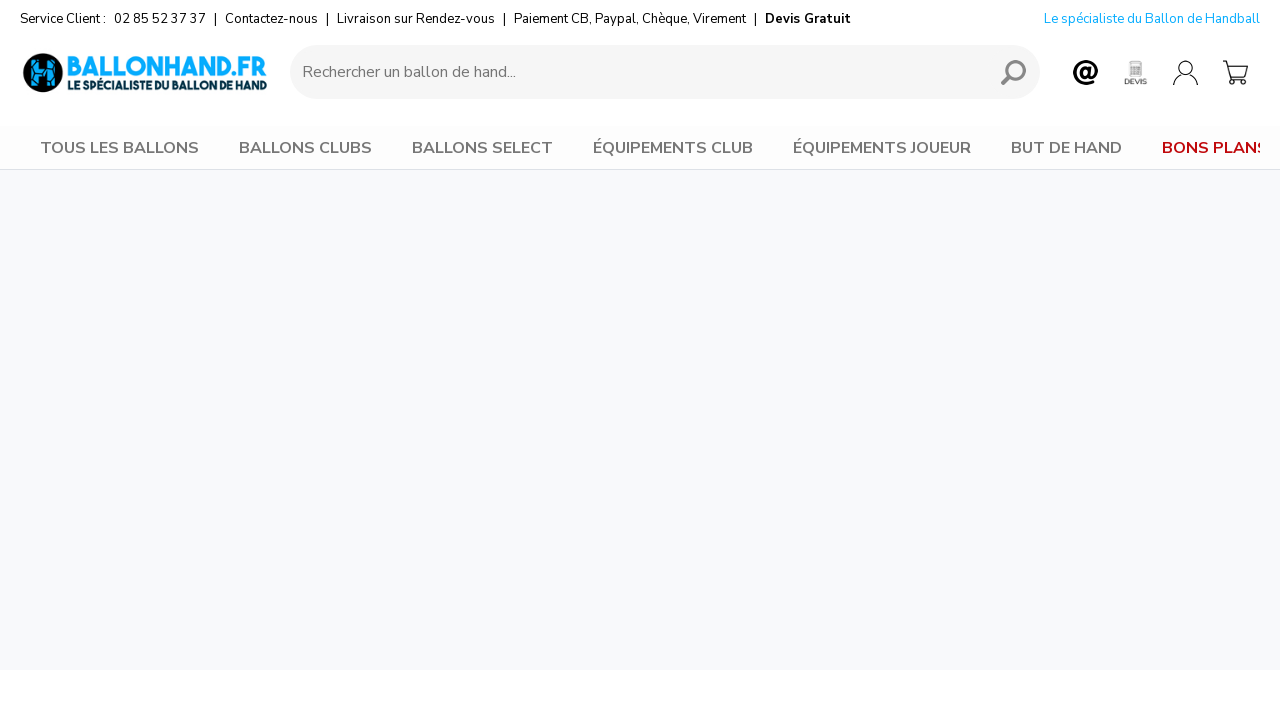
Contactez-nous (271, 19)
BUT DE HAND (1066, 148)
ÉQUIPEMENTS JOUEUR (882, 148)
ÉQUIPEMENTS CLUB (673, 148)
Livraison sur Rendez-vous (416, 19)
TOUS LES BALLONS (119, 148)
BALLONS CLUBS (305, 148)
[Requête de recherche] (635, 72)
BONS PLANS (1215, 148)
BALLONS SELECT (482, 148)
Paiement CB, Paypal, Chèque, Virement (630, 19)
